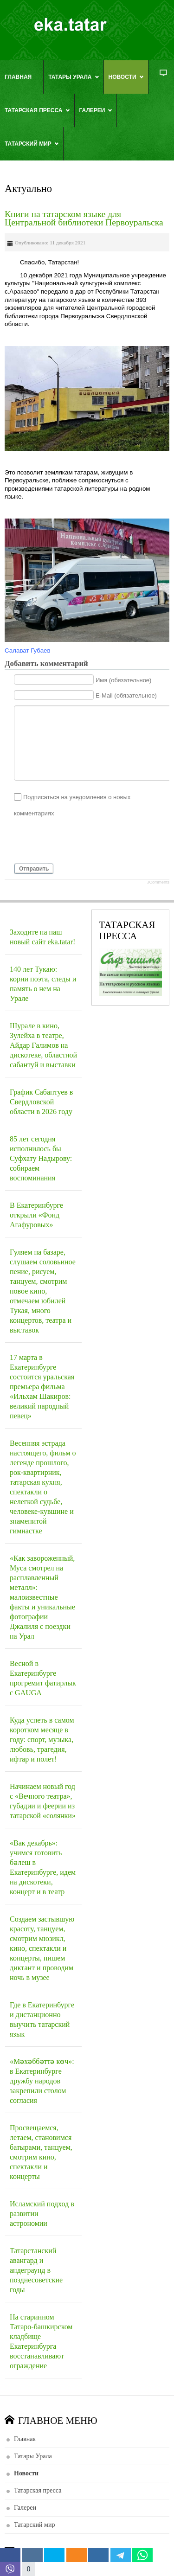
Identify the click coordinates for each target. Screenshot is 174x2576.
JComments (158, 882)
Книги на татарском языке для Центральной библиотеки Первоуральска (84, 218)
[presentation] (84, 840)
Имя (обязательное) (124, 679)
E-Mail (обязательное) (126, 695)
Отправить (34, 868)
